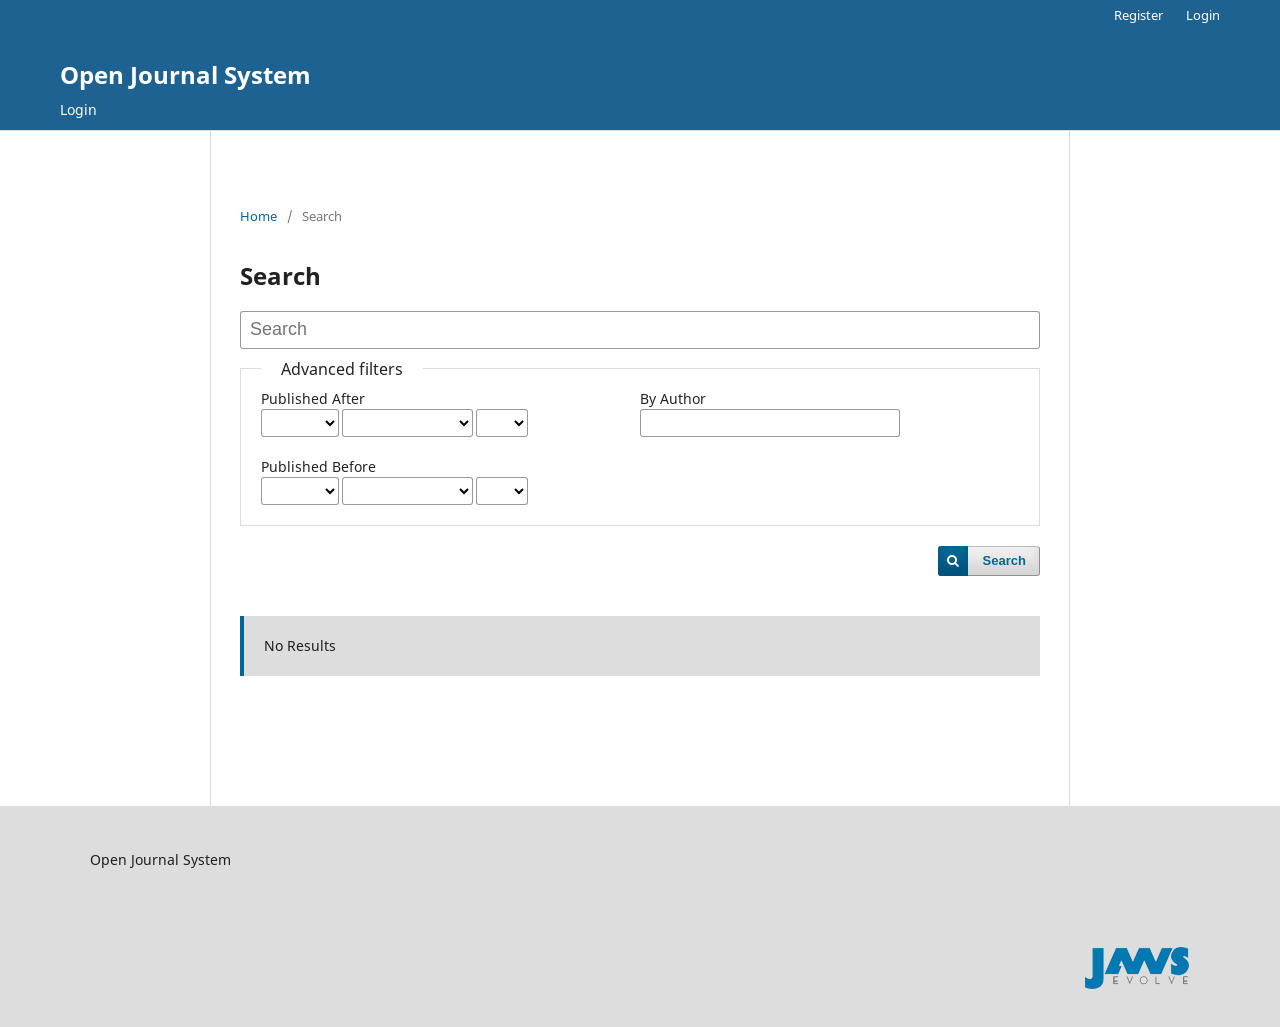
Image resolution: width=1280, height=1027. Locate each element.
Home (258, 216)
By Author (673, 398)
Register (1138, 15)
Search (1004, 560)
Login (78, 109)
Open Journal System (185, 74)
